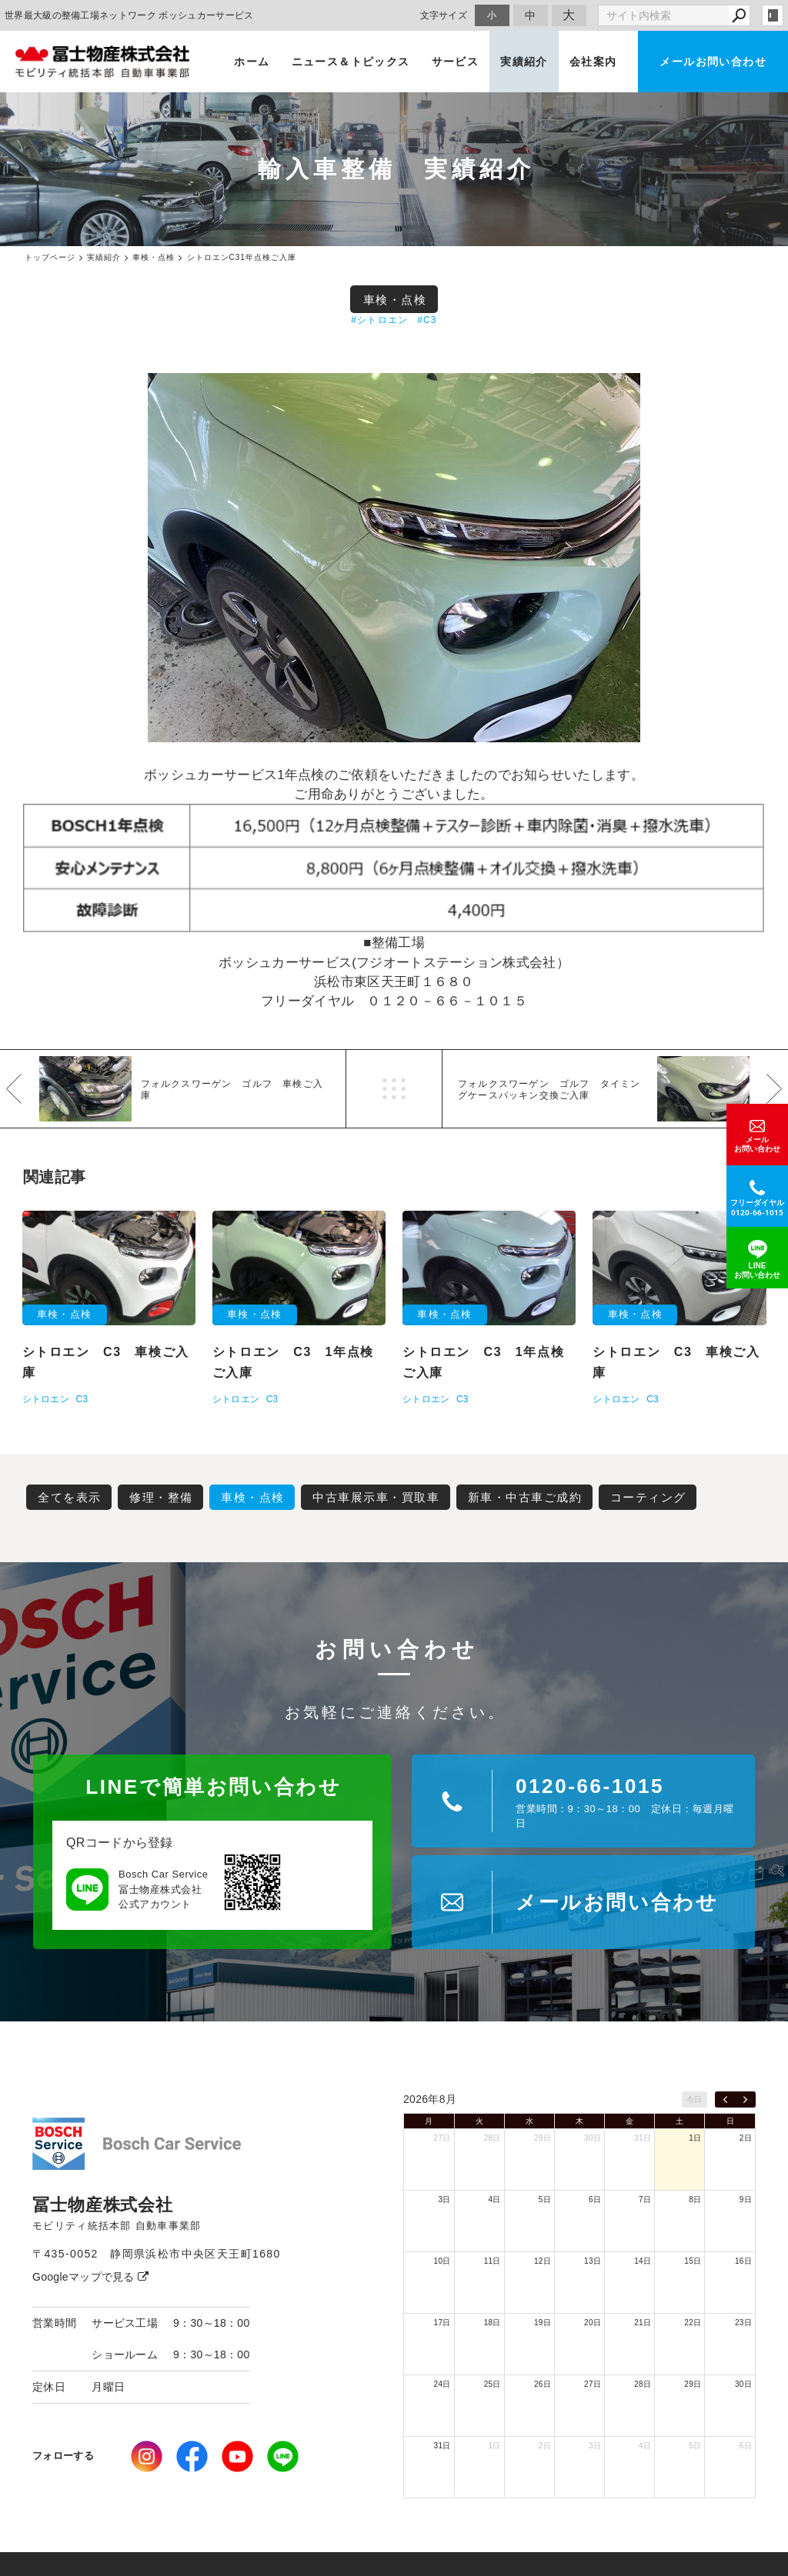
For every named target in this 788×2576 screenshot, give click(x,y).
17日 (442, 2322)
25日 (492, 2384)
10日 (442, 2261)
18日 (492, 2322)
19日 (542, 2322)
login (772, 15)
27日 (442, 2138)
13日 (592, 2261)
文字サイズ (444, 15)
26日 (542, 2384)
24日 (442, 2384)
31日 (642, 2138)
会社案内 (593, 61)
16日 (743, 2261)
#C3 (427, 320)
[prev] (725, 2099)
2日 (746, 2138)
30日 (592, 2138)
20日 (592, 2322)
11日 (492, 2261)
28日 (492, 2138)
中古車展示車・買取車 (375, 1497)
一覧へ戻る (394, 1089)
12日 (542, 2261)
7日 (645, 2199)
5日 (545, 2199)
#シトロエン (379, 320)
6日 (595, 2199)
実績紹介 (524, 61)
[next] (745, 2099)
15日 (692, 2261)
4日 (495, 2199)
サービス (455, 61)
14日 (642, 2261)
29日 (542, 2138)
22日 (692, 2322)
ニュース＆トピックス (351, 61)
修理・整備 (161, 1497)
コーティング (648, 1497)
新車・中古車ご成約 (525, 1497)
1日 (695, 2138)
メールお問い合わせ (712, 61)
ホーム (251, 61)
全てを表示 (70, 1497)
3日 (444, 2199)
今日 (694, 2099)
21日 (642, 2322)
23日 (743, 2322)
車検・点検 (395, 299)
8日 (695, 2199)
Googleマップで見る (90, 2277)
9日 (746, 2199)
